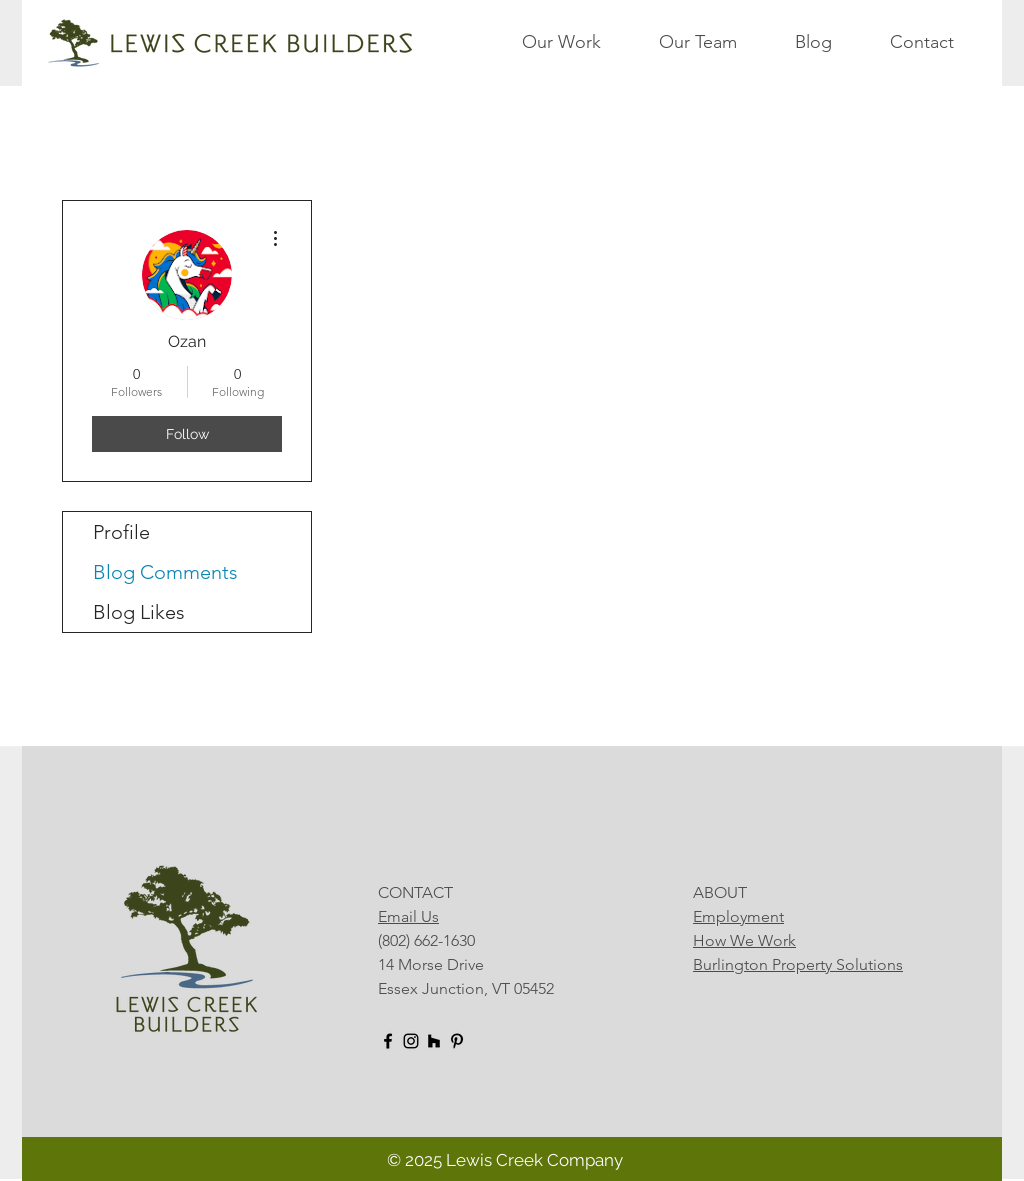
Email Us (408, 916)
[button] (580, 42)
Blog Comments (165, 572)
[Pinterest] (457, 1041)
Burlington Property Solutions (798, 964)
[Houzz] (434, 1041)
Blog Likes (139, 612)
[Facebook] (388, 1041)
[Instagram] (411, 1041)
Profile (121, 532)
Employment (738, 916)
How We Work (744, 940)
